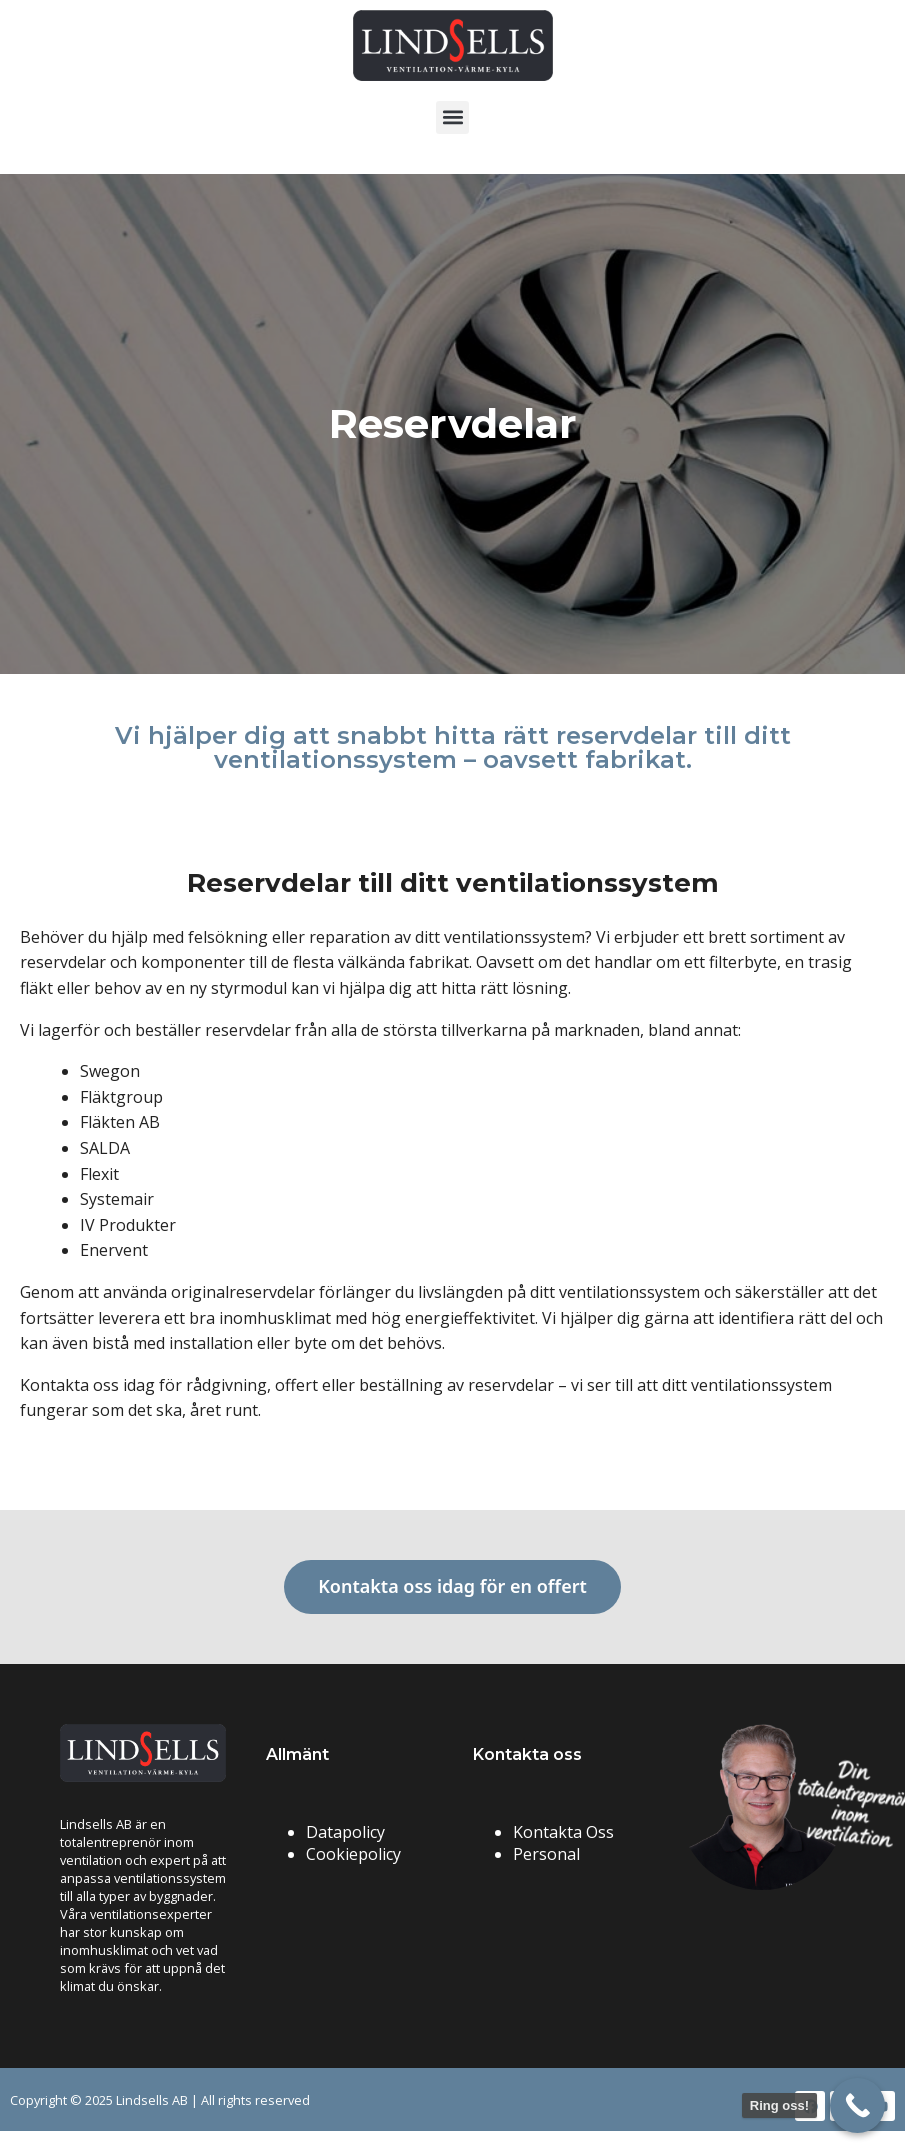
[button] (452, 117)
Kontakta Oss (563, 1832)
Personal (546, 1854)
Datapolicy (345, 1832)
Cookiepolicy (353, 1854)
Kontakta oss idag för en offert (452, 1586)
